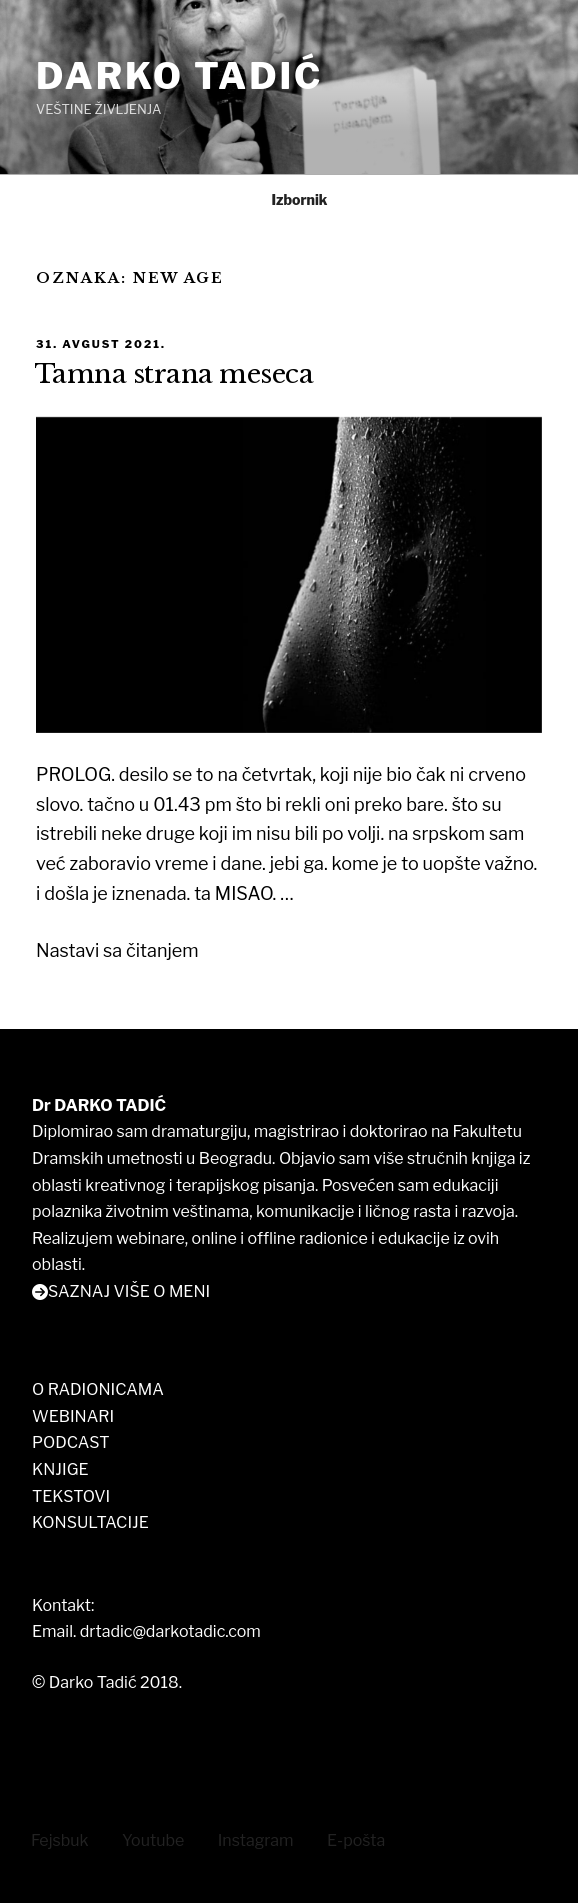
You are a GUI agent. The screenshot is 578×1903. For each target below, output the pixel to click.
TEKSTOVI (71, 1496)
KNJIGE (60, 1469)
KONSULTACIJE (90, 1522)
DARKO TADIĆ (179, 76)
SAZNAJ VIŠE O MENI (129, 1291)
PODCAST (70, 1442)
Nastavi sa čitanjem (117, 950)
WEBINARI (73, 1416)
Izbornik (288, 199)
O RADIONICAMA (98, 1389)
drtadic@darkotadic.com (170, 1631)
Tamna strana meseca (173, 374)
